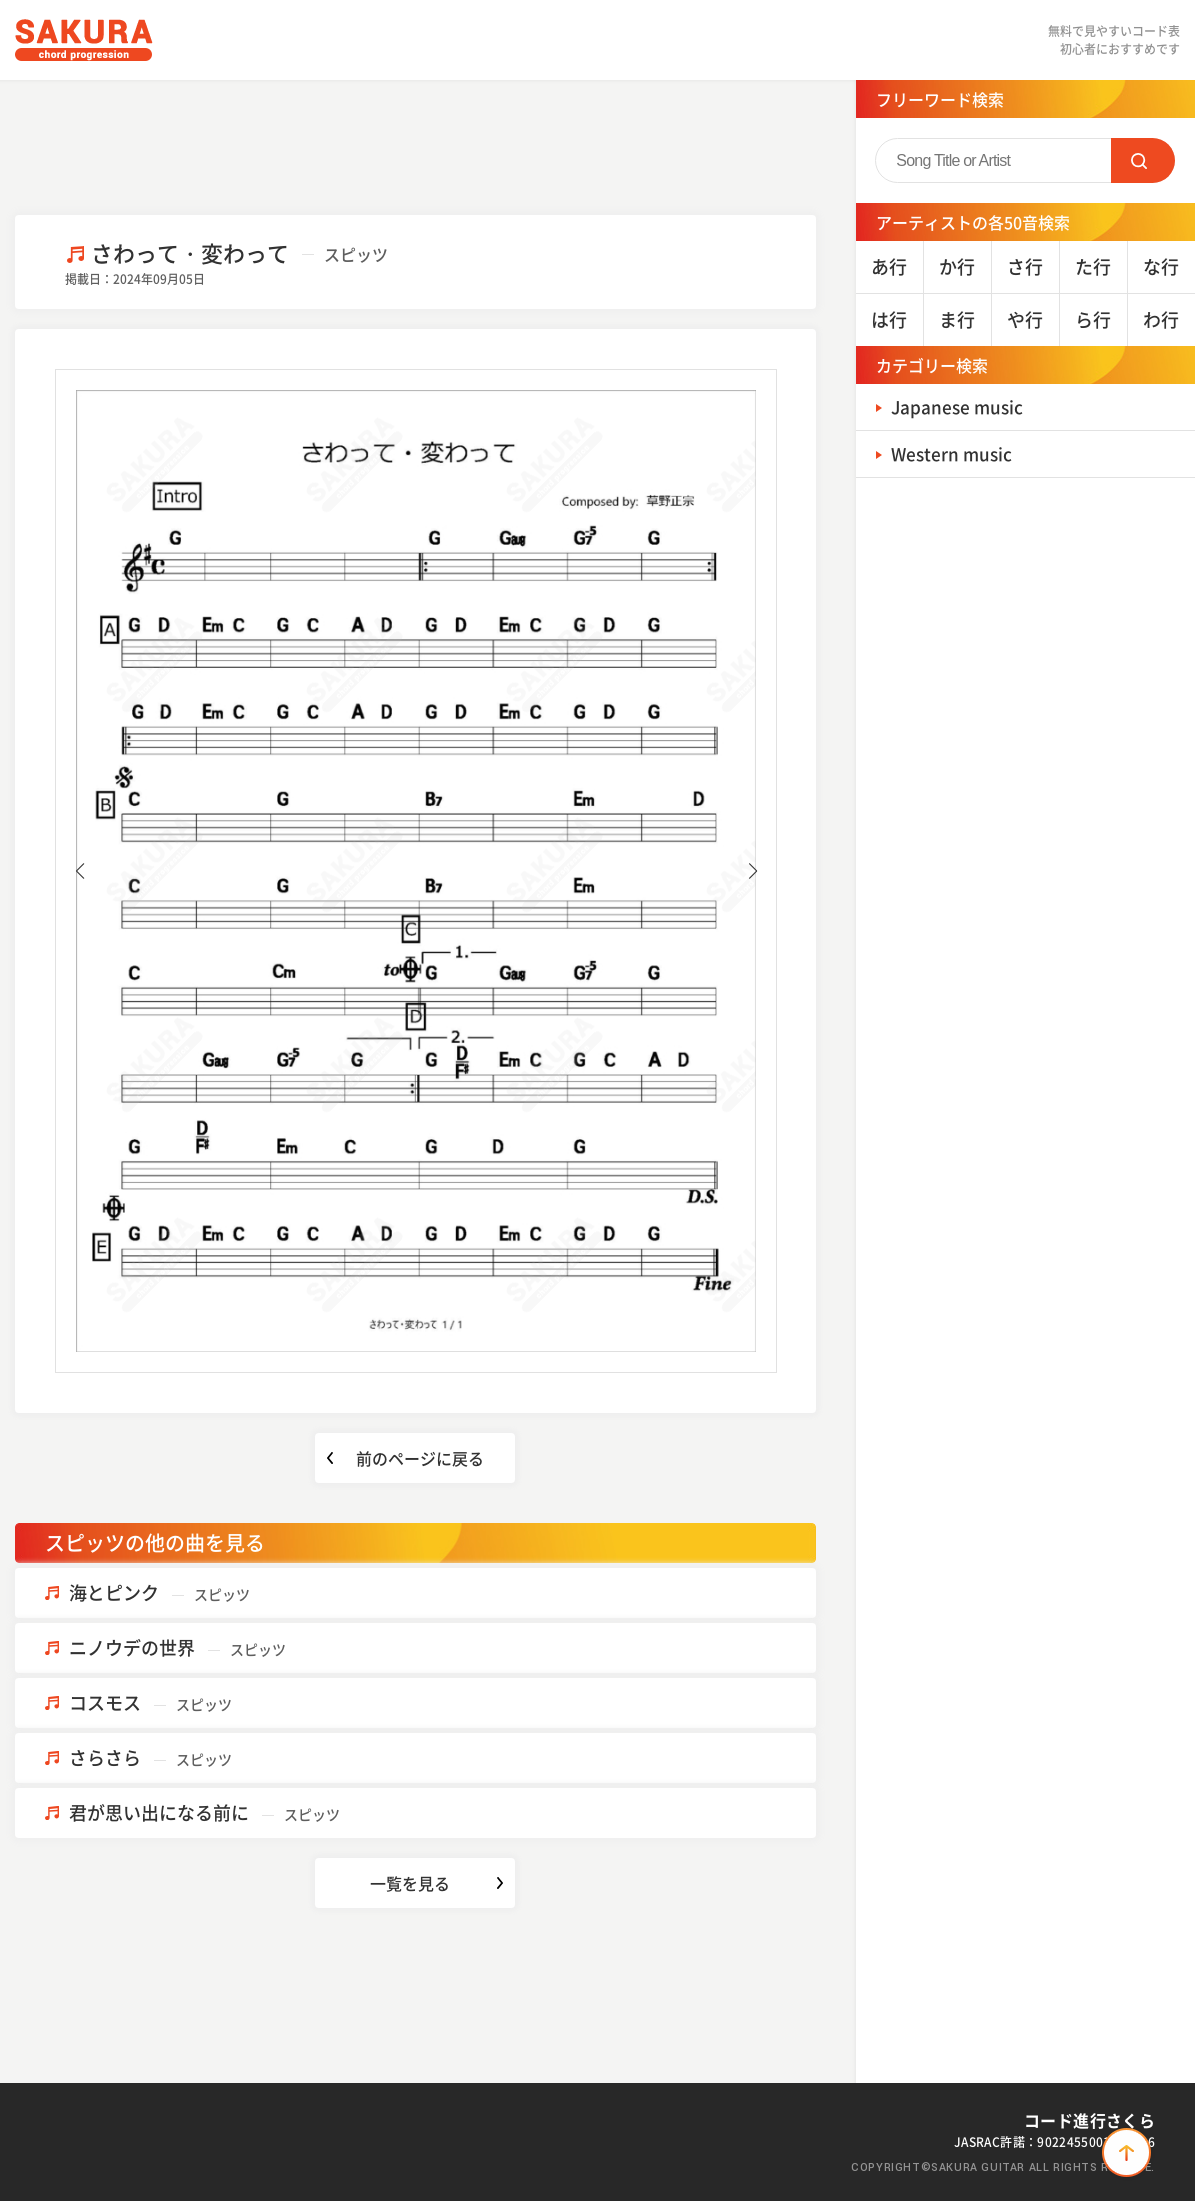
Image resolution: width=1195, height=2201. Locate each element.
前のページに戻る (420, 1458)
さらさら (150, 1757)
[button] (79, 871)
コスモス (150, 1702)
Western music (954, 453)
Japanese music (960, 406)
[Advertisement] (415, 145)
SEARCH (1143, 160)
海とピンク (159, 1592)
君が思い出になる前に (204, 1812)
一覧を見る (410, 1883)
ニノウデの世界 (177, 1647)
